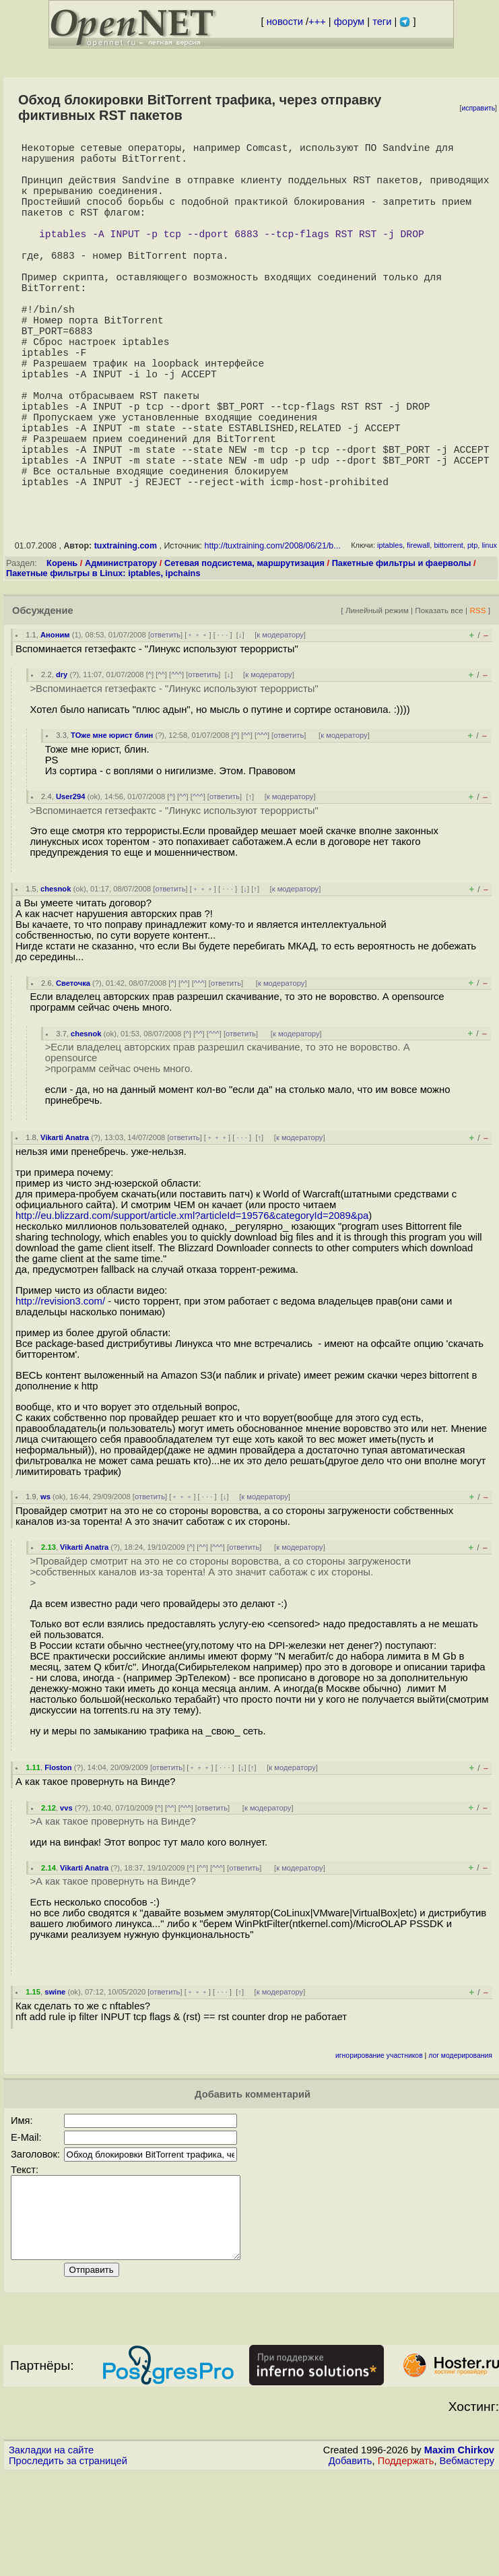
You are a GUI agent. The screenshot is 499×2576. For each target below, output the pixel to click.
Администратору (121, 649)
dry (61, 761)
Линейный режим (377, 696)
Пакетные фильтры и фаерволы (401, 649)
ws (45, 1583)
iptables (390, 631)
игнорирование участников (379, 2141)
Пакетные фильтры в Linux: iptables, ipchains (103, 659)
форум (349, 21)
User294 (71, 883)
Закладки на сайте (51, 2552)
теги (381, 21)
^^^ (176, 761)
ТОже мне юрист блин (112, 821)
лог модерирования (460, 2141)
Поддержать (406, 2563)
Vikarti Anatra (64, 1224)
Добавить (350, 2563)
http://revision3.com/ (60, 1387)
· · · (222, 721)
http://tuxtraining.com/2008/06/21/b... (273, 632)
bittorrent (448, 631)
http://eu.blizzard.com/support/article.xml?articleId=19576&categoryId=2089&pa (191, 1301)
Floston (57, 1854)
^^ (161, 761)
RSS (477, 696)
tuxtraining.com (125, 632)
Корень (61, 649)
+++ (317, 21)
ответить (165, 721)
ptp (472, 631)
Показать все (439, 696)
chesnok (55, 975)
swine (54, 2078)
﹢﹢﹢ (198, 721)
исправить (478, 108)
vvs (66, 1894)
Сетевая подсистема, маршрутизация (244, 649)
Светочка (73, 1069)
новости (285, 21)
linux (489, 631)
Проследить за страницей (68, 2563)
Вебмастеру (467, 2563)
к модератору (280, 721)
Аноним (55, 721)
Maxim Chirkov (459, 2552)
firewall (418, 631)
